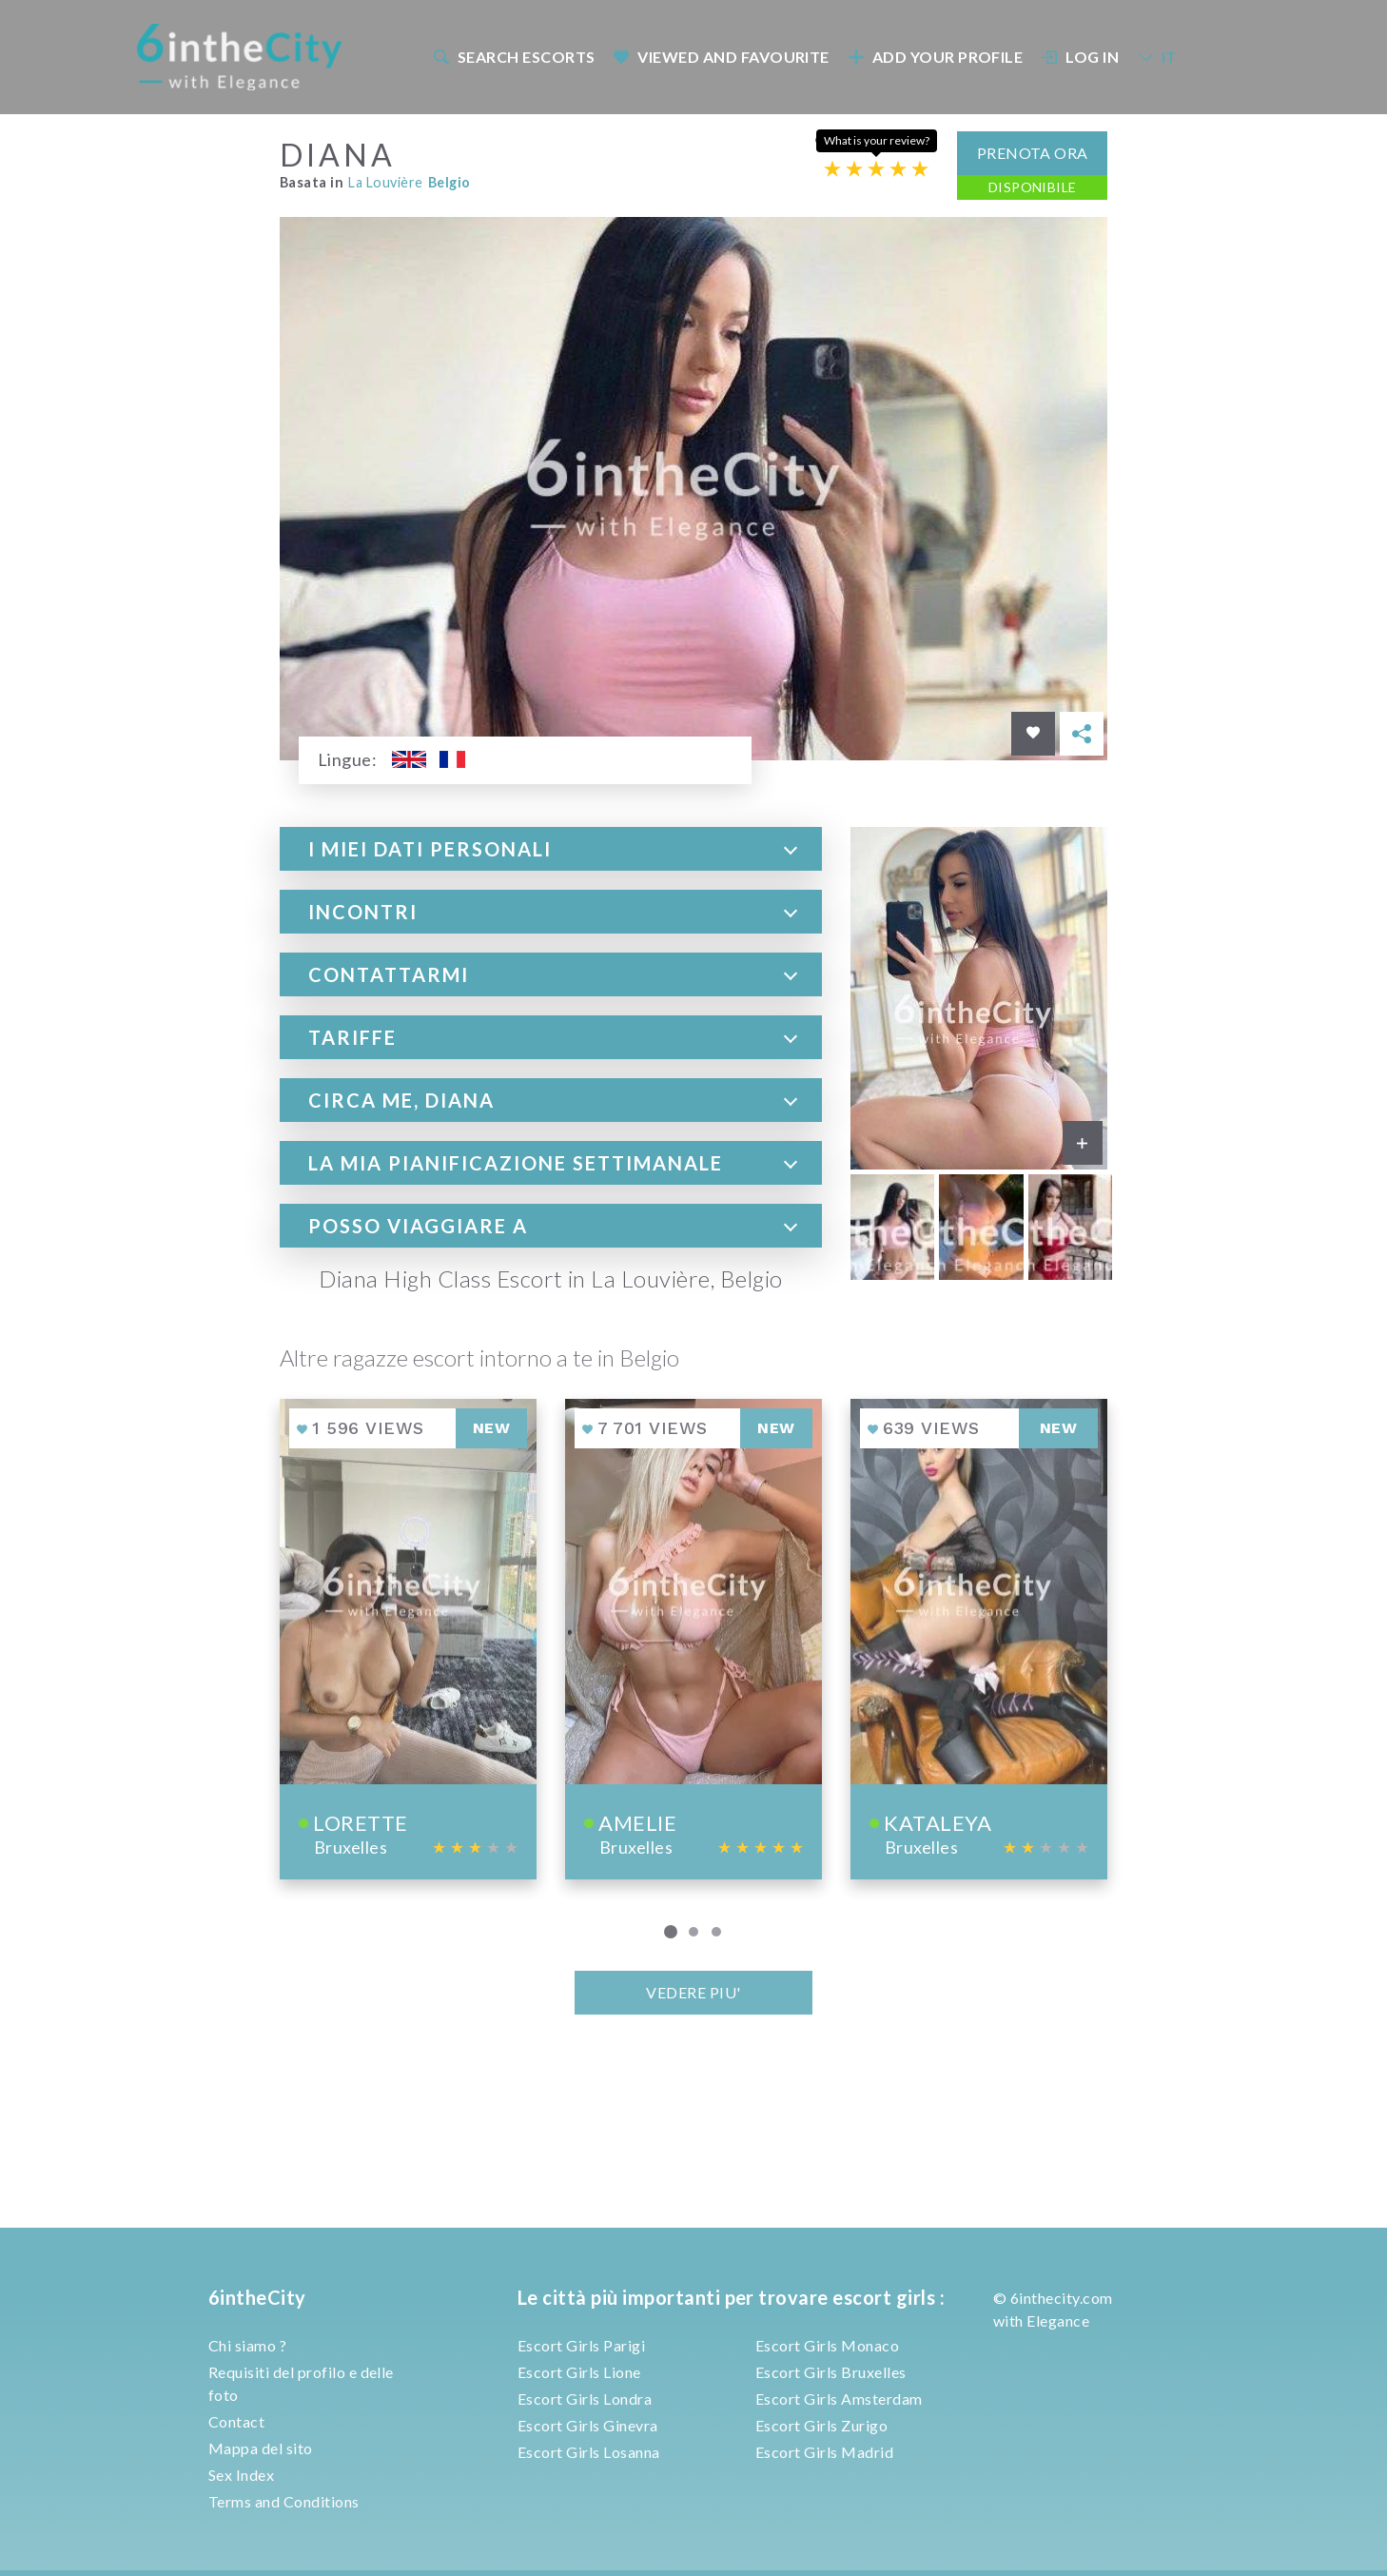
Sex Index (241, 2475)
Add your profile (935, 53)
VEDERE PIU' (693, 1990)
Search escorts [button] (514, 53)
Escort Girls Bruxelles (831, 2372)
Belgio (449, 180)
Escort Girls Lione (579, 2372)
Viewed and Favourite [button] (722, 53)
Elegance (1057, 2320)
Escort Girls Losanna (589, 2452)
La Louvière (385, 180)
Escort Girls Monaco (827, 2345)
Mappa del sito (260, 2448)
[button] (551, 847)
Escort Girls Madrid (824, 2452)
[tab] (551, 847)
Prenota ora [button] (1032, 150)
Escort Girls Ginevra (588, 2425)
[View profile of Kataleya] (978, 1637)
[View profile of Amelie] (693, 1637)
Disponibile (1032, 184)
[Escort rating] (876, 166)
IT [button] (1157, 53)
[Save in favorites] (1033, 732)
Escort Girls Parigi (581, 2345)
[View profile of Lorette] (408, 1637)
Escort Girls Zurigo (821, 2425)
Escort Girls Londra (585, 2398)
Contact (236, 2421)
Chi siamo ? (247, 2345)
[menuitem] (512, 52)
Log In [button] (1081, 53)
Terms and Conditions (284, 2501)
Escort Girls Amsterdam (839, 2398)
